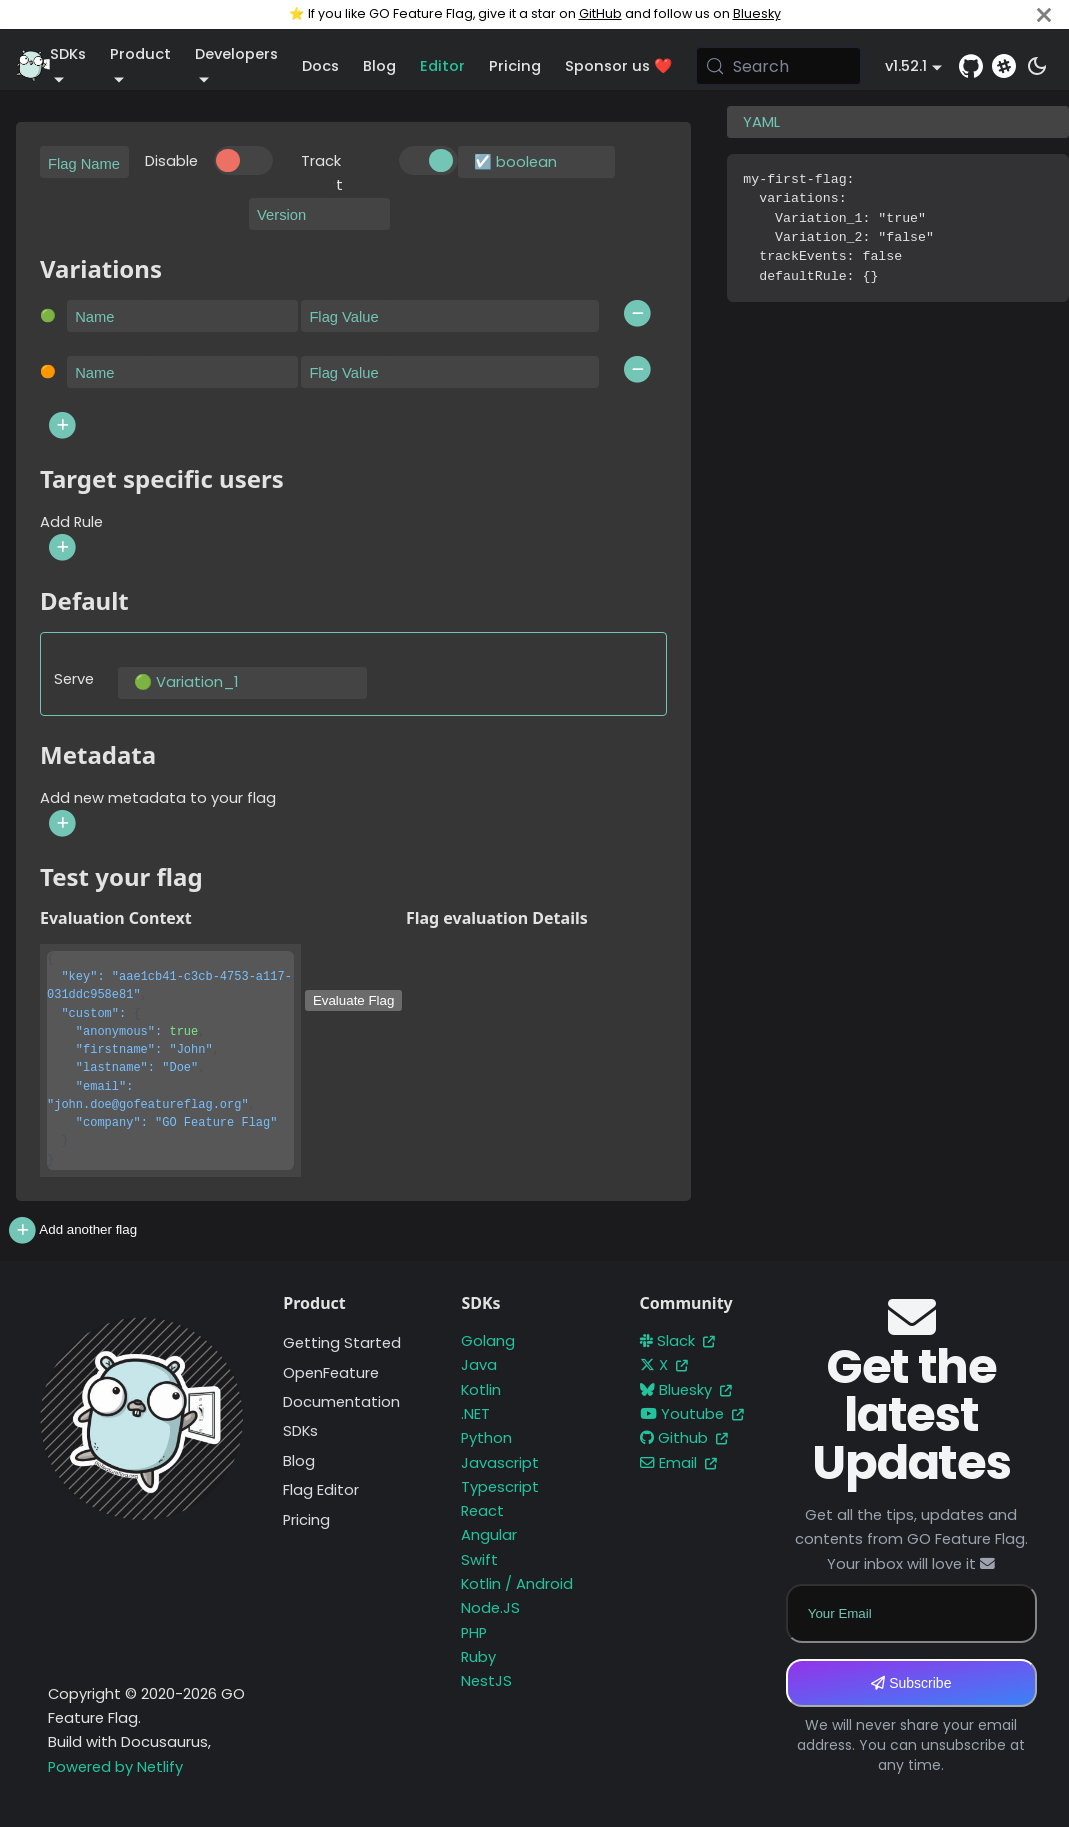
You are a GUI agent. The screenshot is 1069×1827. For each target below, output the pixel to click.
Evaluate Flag (354, 1000)
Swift (479, 1560)
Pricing (515, 66)
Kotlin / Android (517, 1584)
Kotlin (481, 1390)
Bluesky (757, 13)
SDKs (300, 1431)
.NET (475, 1414)
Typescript (500, 1487)
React (482, 1511)
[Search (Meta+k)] (779, 66)
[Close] (1044, 14)
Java (479, 1365)
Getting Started (342, 1343)
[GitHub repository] (971, 66)
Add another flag (71, 1230)
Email (678, 1463)
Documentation (341, 1402)
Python (486, 1438)
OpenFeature (331, 1373)
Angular (489, 1535)
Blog (379, 66)
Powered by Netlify (115, 1767)
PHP (474, 1633)
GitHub (600, 13)
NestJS (486, 1681)
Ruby (478, 1657)
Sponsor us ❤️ (618, 66)
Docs (320, 66)
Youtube (692, 1414)
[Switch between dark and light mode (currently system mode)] (1037, 66)
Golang (488, 1341)
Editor (442, 66)
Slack (677, 1341)
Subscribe (911, 1683)
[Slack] (1004, 66)
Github (684, 1438)
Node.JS (490, 1608)
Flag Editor (321, 1490)
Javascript (500, 1463)
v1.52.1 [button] (906, 66)
